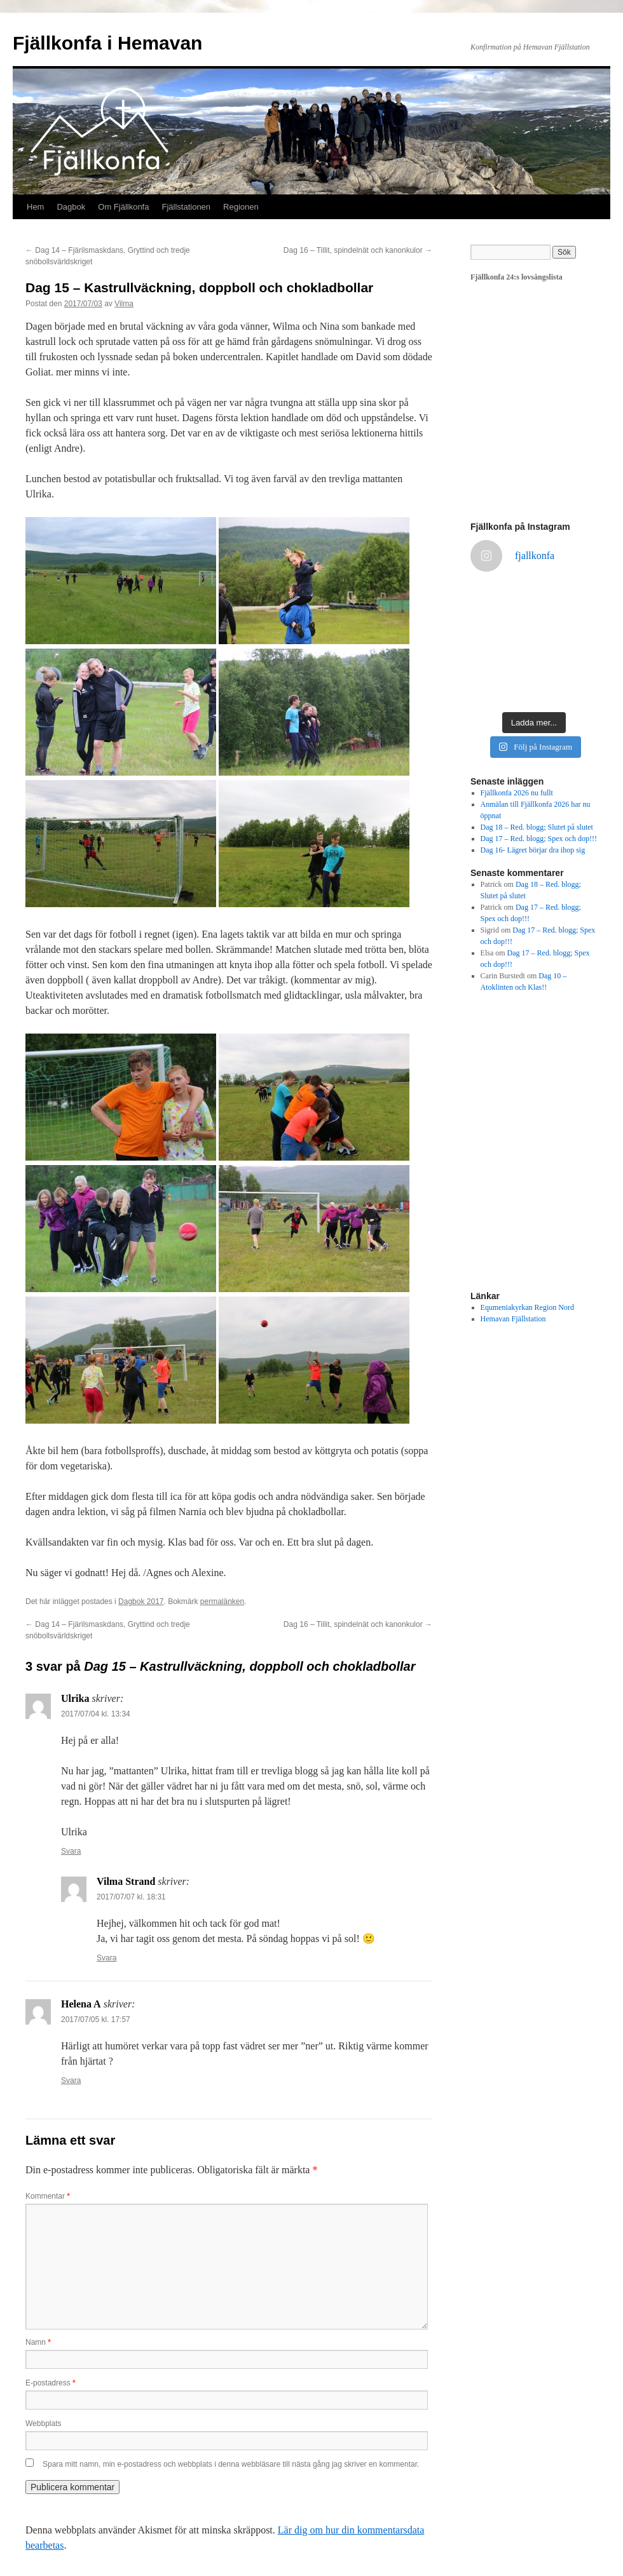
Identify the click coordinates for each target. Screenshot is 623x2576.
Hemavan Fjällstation (513, 1318)
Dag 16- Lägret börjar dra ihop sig (533, 850)
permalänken (222, 1601)
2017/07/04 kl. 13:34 (95, 1713)
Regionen (241, 207)
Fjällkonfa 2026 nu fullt (517, 792)
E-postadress (50, 2382)
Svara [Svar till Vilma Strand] (106, 1957)
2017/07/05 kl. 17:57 (95, 2019)
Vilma (124, 303)
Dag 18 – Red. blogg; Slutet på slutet (537, 827)
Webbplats (43, 2423)
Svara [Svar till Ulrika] (71, 1851)
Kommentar (47, 2196)
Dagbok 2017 (140, 1601)
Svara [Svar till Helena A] (71, 2080)
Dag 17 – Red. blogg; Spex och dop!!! (539, 838)
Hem (35, 207)
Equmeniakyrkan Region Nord (527, 1307)
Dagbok (71, 207)
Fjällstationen (185, 207)
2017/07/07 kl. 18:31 (131, 1896)
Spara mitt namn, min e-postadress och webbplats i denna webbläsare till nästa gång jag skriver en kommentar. (231, 2464)
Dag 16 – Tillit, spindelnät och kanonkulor (358, 250)
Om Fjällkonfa (123, 207)
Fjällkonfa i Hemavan (107, 42)
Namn (38, 2342)
